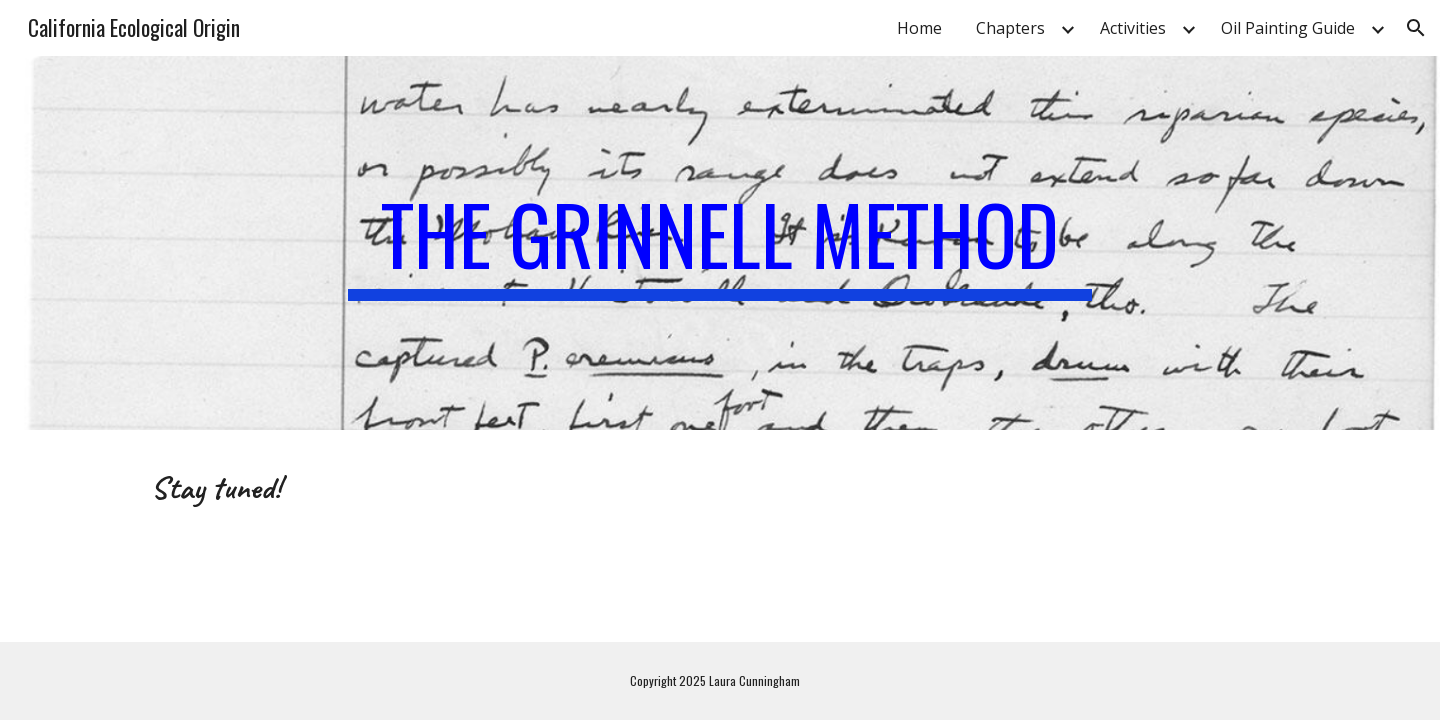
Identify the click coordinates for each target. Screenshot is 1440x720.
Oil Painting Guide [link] (1288, 28)
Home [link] (919, 28)
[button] (1416, 28)
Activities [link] (1133, 28)
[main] (720, 243)
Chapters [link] (1010, 28)
